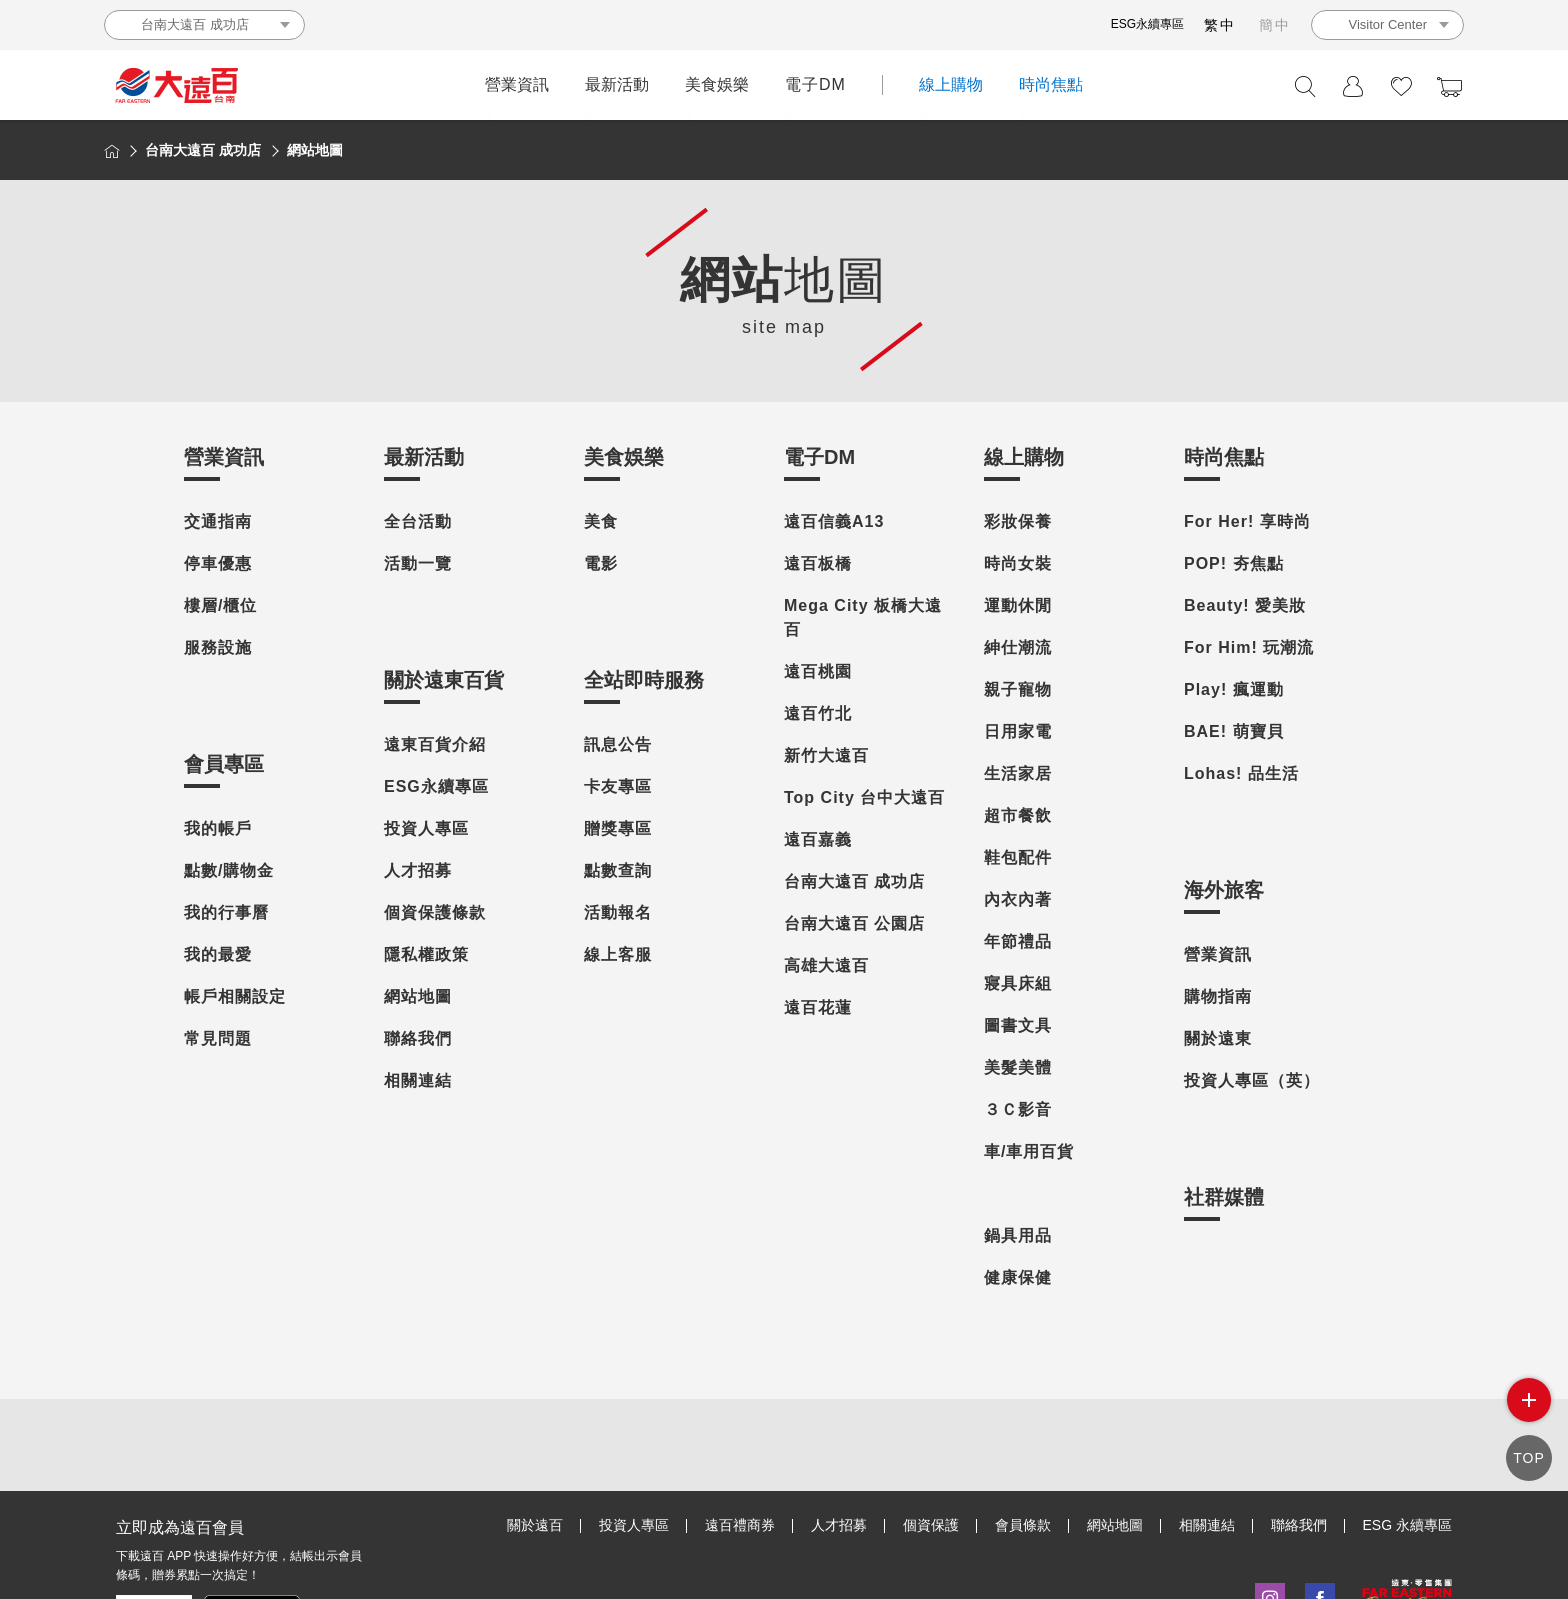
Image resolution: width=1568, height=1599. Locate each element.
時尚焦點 (1051, 84)
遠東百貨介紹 (435, 744)
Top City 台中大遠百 (864, 797)
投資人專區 (426, 828)
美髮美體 (1018, 1067)
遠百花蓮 (818, 1007)
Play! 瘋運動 (1234, 689)
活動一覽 (418, 563)
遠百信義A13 (834, 521)
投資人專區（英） (1252, 1080)
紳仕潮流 (1018, 647)
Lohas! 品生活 (1241, 773)
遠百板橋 (818, 563)
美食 (601, 521)
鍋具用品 (1018, 1235)
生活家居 (1018, 773)
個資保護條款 (435, 912)
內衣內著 (1018, 899)
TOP (1529, 1457)
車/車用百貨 (1029, 1151)
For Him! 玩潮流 (1249, 647)
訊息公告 (618, 744)
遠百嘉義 (818, 839)
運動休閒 (1018, 605)
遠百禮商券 (740, 1525)
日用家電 (1018, 731)
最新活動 (617, 84)
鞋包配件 (1018, 857)
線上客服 (618, 954)
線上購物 (951, 84)
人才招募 (418, 870)
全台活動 (418, 521)
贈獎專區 (618, 828)
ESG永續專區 (1147, 24)
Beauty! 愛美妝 (1245, 605)
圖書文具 (1018, 1025)
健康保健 (1018, 1277)
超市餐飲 (1018, 815)
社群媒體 (1224, 1197)
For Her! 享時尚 (1247, 521)
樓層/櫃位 (220, 605)
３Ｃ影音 (1018, 1109)
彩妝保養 (1018, 521)
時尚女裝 (1018, 563)
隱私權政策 (426, 954)
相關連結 (418, 1080)
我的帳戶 (218, 828)
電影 (601, 563)
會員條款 (1023, 1525)
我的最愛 (218, 954)
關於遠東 (1218, 1038)
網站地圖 (418, 996)
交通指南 (218, 521)
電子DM (815, 84)
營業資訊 (517, 84)
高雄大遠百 (826, 965)
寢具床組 (1018, 983)
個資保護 (931, 1525)
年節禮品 (1018, 941)
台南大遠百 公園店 (854, 923)
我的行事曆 (226, 912)
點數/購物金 (229, 870)
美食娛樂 (717, 84)
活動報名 (618, 912)
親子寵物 (1018, 689)
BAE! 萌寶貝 (1234, 731)
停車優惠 (218, 563)
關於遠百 (535, 1525)
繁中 (1220, 25)
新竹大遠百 (826, 755)
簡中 (1275, 25)
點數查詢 (618, 870)
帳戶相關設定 (235, 996)
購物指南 (1218, 996)
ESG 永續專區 (1407, 1525)
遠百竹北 (818, 713)
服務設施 (218, 647)
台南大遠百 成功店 (854, 881)
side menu (1529, 1400)
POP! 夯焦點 (1234, 563)
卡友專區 (618, 786)
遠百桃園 (818, 671)
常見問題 (218, 1038)
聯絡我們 (418, 1038)
